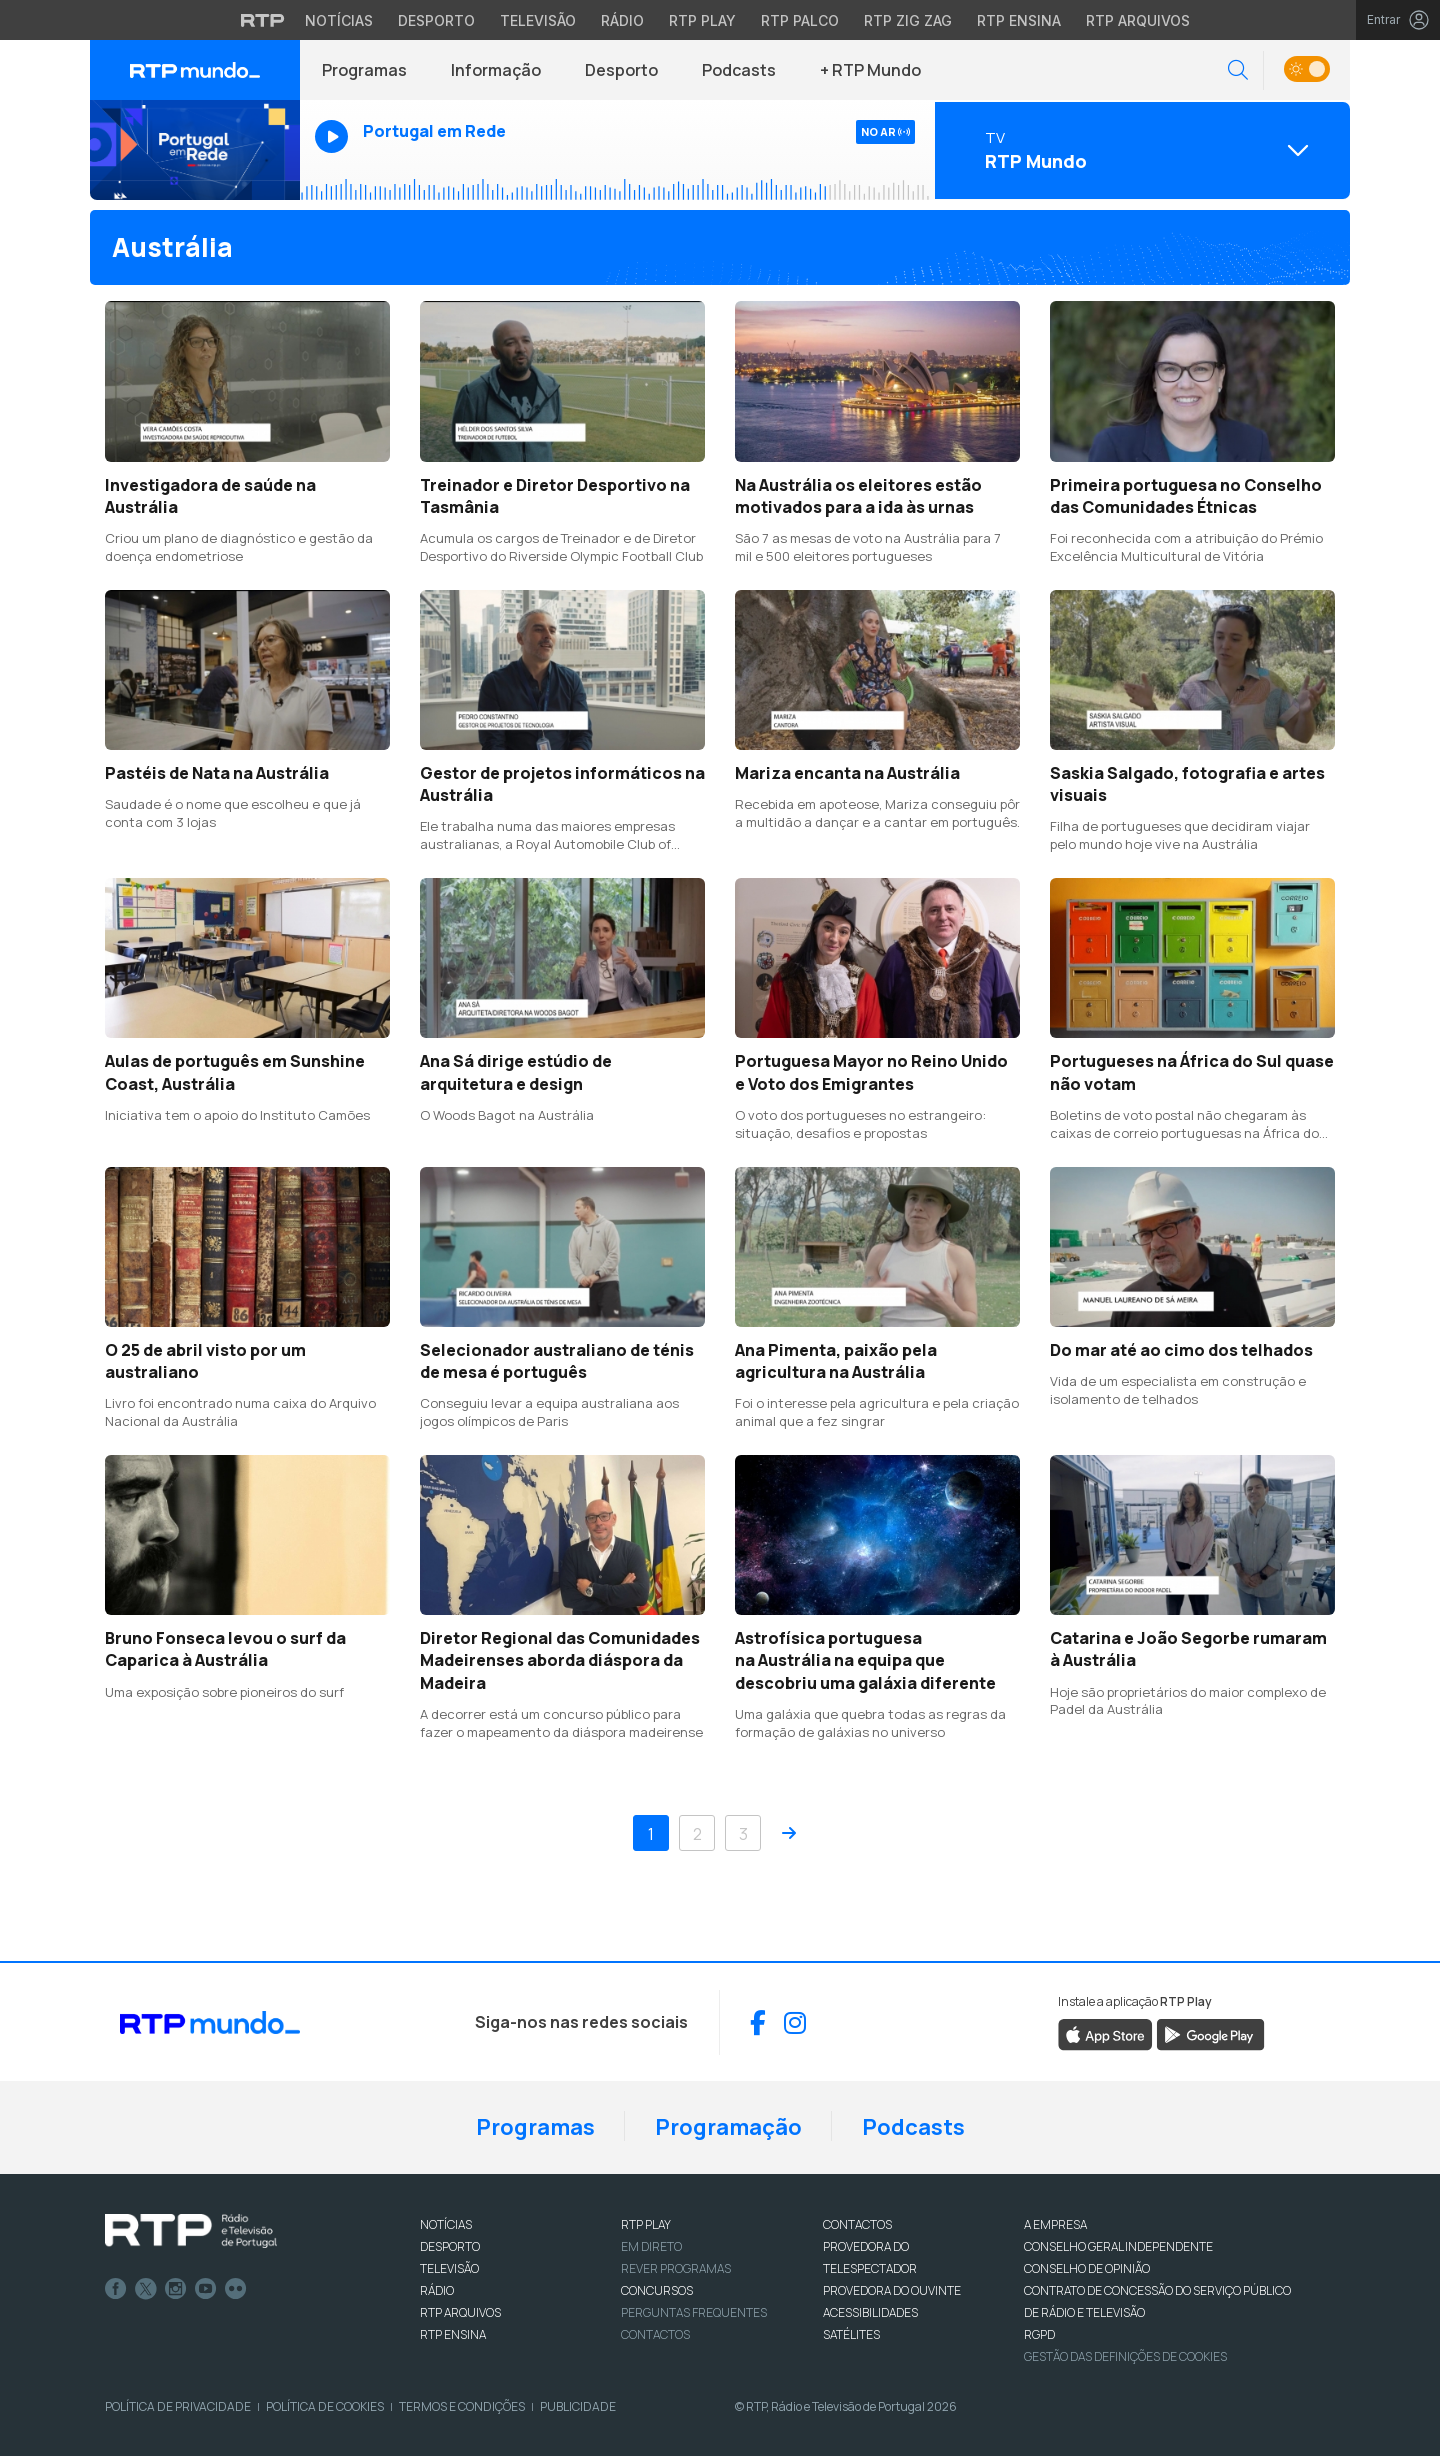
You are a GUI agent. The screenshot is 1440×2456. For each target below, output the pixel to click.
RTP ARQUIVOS (460, 2312)
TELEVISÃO (449, 2268)
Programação (728, 2127)
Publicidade (578, 2406)
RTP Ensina (453, 2334)
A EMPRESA (1055, 2224)
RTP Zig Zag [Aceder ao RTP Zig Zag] (908, 20)
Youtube (206, 2289)
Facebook (116, 2289)
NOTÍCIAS (446, 2224)
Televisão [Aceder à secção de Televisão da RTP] (538, 20)
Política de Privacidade (178, 2406)
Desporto (621, 70)
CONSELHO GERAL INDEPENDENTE (1118, 2246)
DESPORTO (450, 2246)
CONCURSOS (657, 2290)
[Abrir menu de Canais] (1140, 150)
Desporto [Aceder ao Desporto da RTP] (436, 20)
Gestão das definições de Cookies (1125, 2356)
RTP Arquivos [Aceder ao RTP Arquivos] (1138, 20)
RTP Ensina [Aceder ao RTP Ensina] (1019, 20)
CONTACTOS (857, 2224)
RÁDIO (437, 2290)
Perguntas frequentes (694, 2312)
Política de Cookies (325, 2406)
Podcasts (739, 70)
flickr (236, 2289)
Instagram (176, 2289)
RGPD (1039, 2334)
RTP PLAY (646, 2224)
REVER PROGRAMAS (676, 2268)
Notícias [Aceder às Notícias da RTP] (339, 20)
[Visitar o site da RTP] (263, 20)
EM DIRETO (651, 2246)
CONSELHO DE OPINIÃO (1087, 2268)
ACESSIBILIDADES (870, 2312)
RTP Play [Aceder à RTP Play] (702, 20)
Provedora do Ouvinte (892, 2290)
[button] (1238, 70)
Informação (496, 70)
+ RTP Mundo (870, 70)
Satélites (851, 2334)
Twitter (146, 2289)
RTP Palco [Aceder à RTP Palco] (800, 20)
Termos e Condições (462, 2406)
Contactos (655, 2334)
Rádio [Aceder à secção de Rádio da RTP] (622, 20)
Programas (364, 70)
